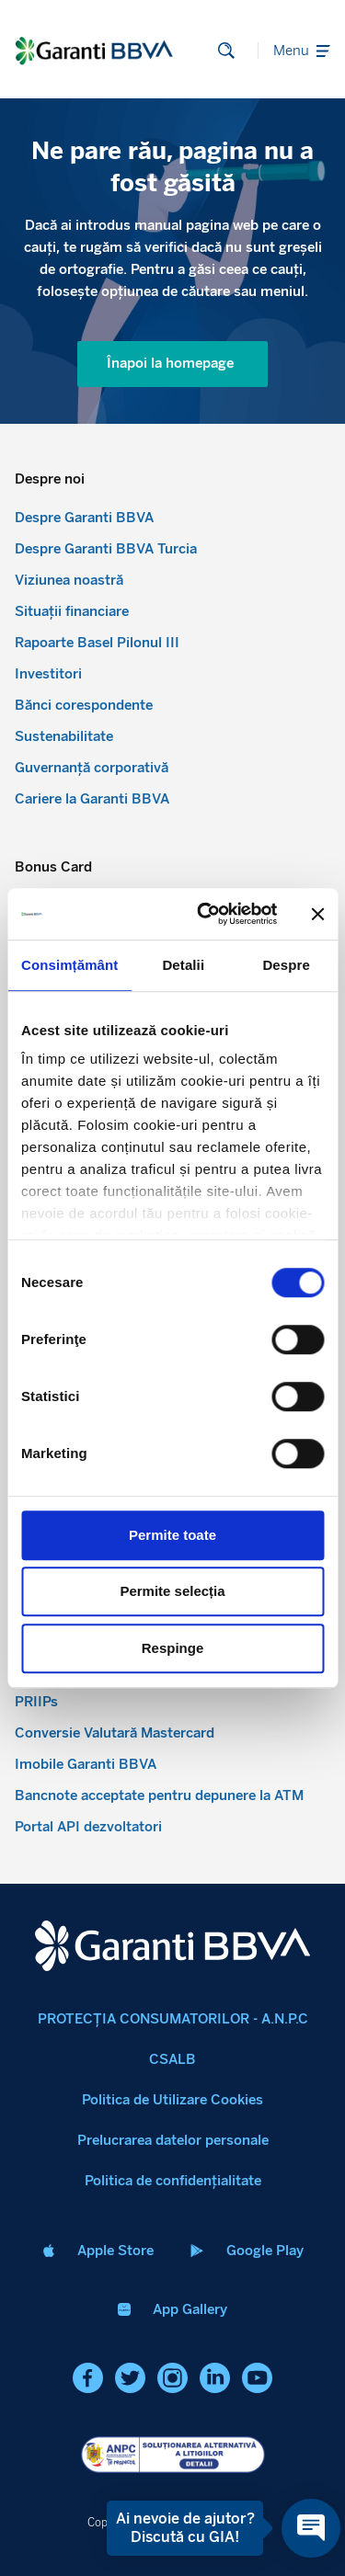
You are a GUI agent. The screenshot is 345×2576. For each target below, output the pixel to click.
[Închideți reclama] (317, 913)
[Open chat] (311, 2528)
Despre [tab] (285, 965)
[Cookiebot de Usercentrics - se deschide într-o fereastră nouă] (205, 914)
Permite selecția (172, 1591)
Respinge (173, 1648)
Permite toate (172, 1535)
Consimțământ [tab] (69, 965)
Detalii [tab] (183, 965)
